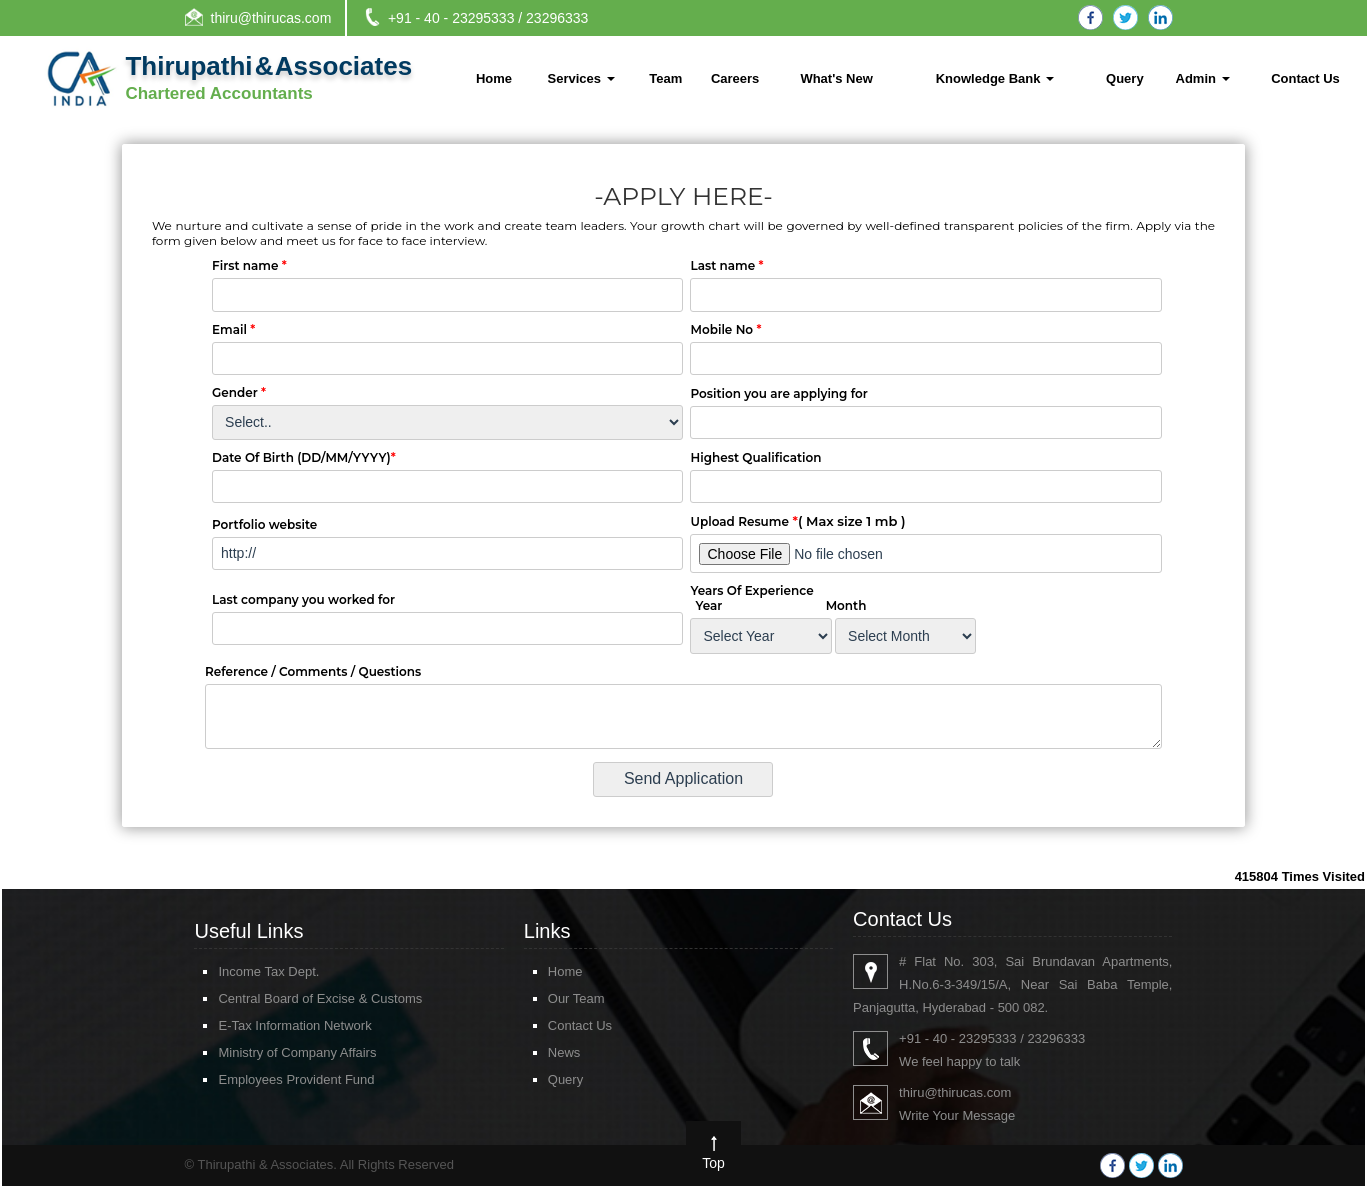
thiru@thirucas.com (271, 18)
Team (665, 78)
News (535, 1052)
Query (1125, 78)
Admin (1203, 78)
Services (581, 78)
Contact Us (1305, 78)
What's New (836, 78)
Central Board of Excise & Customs (291, 998)
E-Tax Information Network (265, 1025)
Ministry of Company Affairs (268, 1052)
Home (494, 78)
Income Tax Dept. (239, 971)
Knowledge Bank (995, 78)
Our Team (547, 998)
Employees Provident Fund (267, 1079)
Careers (735, 78)
